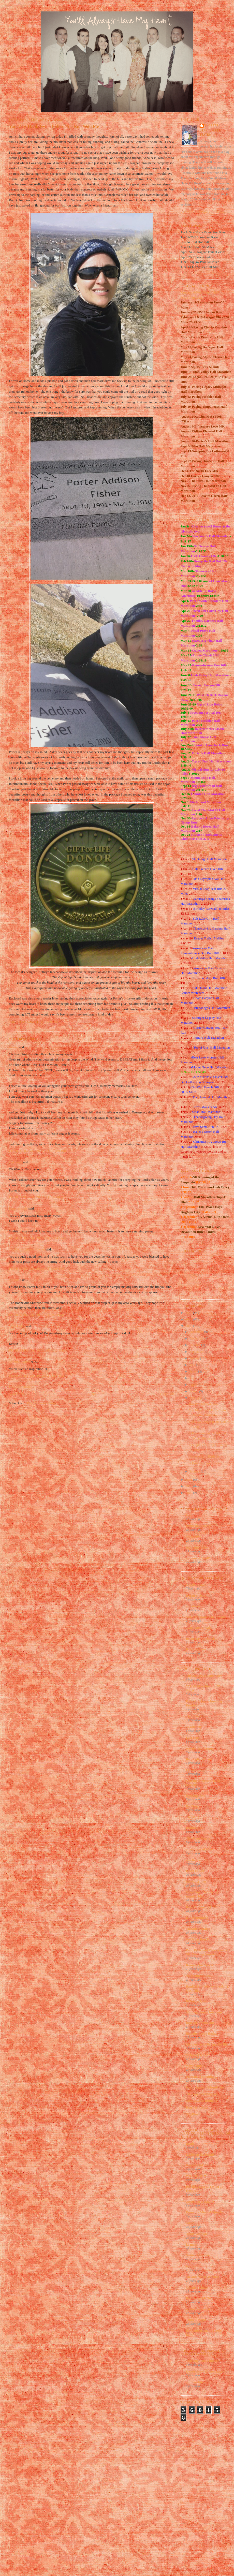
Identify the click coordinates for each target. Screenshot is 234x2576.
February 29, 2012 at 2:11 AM (37, 1350)
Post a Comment (20, 1386)
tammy (191, 2266)
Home (92, 1394)
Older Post (167, 1394)
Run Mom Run (196, 2107)
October (195, 1345)
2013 (189, 1319)
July (193, 1365)
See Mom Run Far (199, 1939)
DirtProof (193, 1806)
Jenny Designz (196, 2320)
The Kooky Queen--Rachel (27, 1249)
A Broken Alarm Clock (204, 1463)
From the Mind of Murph (204, 2212)
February (196, 1398)
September (197, 1351)
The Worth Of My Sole (202, 2094)
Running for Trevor (200, 1965)
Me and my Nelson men (202, 2277)
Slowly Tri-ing (196, 1881)
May (193, 1378)
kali (188, 1515)
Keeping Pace (195, 1795)
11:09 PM (52, 1022)
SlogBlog (192, 2114)
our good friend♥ (198, 1558)
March (194, 1391)
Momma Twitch (19, 1362)
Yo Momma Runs (198, 1976)
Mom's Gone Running (201, 2100)
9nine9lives (193, 1537)
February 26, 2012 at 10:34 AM (38, 1197)
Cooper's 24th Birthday (204, 1456)
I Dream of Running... (201, 2077)
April (194, 1385)
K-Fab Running (197, 1918)
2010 (189, 1486)
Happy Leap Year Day (203, 1403)
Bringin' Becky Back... (202, 2033)
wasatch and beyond (200, 1748)
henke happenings (198, 1526)
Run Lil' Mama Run (200, 2023)
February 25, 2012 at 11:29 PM (37, 1151)
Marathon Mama (198, 1929)
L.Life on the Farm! (200, 2154)
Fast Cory (193, 1738)
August (195, 1358)
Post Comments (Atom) (43, 1403)
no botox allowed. (198, 2309)
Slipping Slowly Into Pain (204, 2012)
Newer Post (16, 1394)
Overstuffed (194, 2165)
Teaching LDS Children (203, 2361)
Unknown (15, 1162)
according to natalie (200, 2201)
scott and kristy (197, 1547)
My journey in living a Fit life (206, 2044)
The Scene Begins (198, 1838)
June (193, 1371)
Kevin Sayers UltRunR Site (205, 2087)
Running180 (194, 1828)
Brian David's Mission (201, 1638)
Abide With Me (197, 2234)
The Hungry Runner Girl (204, 1675)
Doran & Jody (18, 1208)
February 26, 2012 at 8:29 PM (36, 1268)
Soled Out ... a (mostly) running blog (202, 1894)
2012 (189, 1326)
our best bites (195, 2382)
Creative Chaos (197, 2287)
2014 (189, 1313)
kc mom (191, 2244)
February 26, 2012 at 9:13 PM (36, 1315)
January (195, 1471)
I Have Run (194, 1770)
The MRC (193, 1817)
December (197, 1332)
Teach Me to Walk (199, 1627)
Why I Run (194, 2066)
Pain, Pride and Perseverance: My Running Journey (207, 1952)
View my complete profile (203, 211)
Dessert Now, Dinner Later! (205, 2371)
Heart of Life (195, 1871)
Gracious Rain (196, 1584)
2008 (189, 1493)
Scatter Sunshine (198, 2255)
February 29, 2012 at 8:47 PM (36, 1375)
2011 (189, 1479)
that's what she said (200, 1759)
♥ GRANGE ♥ (196, 2176)
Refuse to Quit (196, 2001)
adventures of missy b (201, 1849)
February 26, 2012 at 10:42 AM (38, 1238)
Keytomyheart (196, 1649)
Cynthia (14, 1280)
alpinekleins (17, 1326)
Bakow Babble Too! (199, 2298)
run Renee (193, 1860)
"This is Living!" (198, 2055)
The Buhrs (193, 1716)
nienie (190, 2143)
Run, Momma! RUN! (201, 1907)
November (197, 1338)
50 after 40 (193, 1727)
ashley (190, 2223)
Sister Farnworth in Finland (206, 1617)
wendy (13, 1047)
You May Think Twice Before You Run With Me (54, 126)
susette (211, 125)
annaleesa (193, 1606)
